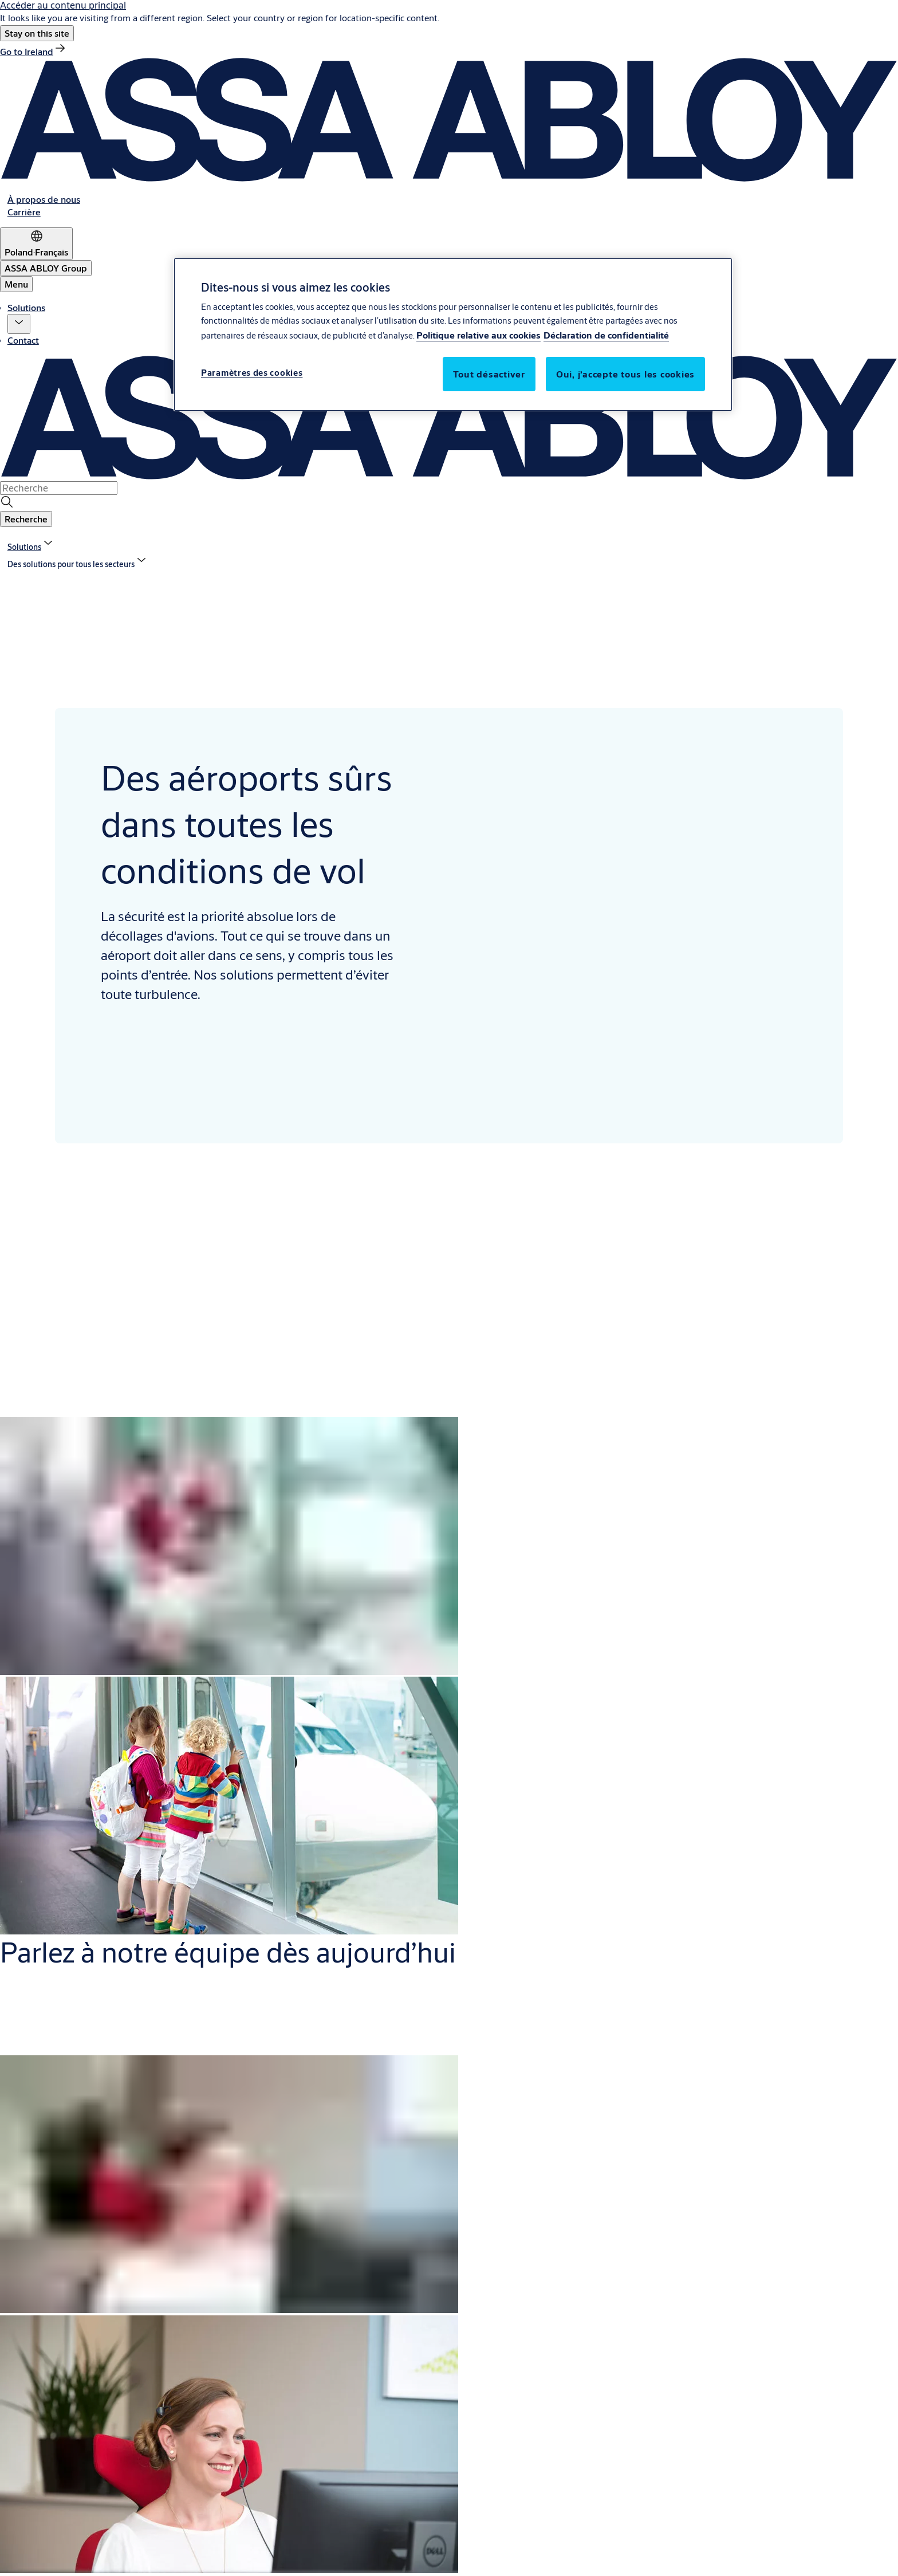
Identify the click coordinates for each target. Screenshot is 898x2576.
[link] (33, 51)
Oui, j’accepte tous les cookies (625, 374)
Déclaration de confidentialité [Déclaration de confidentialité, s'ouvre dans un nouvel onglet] (606, 335)
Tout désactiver (489, 374)
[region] (453, 334)
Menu (16, 284)
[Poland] (36, 243)
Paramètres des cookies (251, 372)
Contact (23, 340)
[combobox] (58, 488)
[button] (37, 33)
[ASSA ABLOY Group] (46, 268)
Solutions (26, 307)
